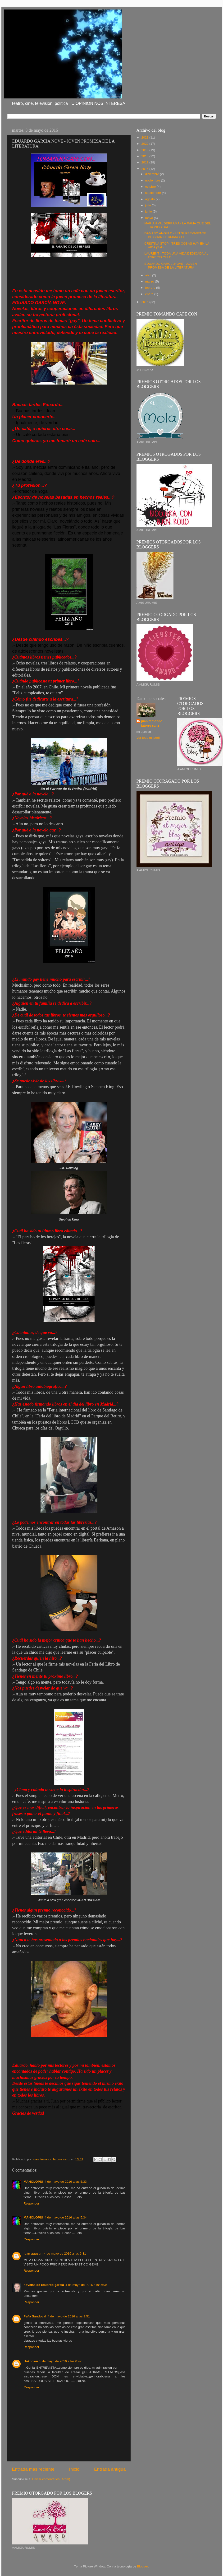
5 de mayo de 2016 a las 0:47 (60, 2361)
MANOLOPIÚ (33, 2181)
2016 (145, 169)
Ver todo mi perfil (148, 737)
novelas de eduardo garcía (44, 2285)
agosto (150, 199)
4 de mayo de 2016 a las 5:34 (66, 2217)
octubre (151, 186)
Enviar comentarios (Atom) (51, 2479)
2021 (145, 137)
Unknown (31, 2361)
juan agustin (33, 2253)
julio (148, 205)
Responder (31, 2203)
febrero (150, 287)
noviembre (153, 180)
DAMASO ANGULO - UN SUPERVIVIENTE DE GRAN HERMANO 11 (175, 235)
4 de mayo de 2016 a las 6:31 (65, 2253)
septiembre (153, 193)
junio (149, 211)
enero (149, 294)
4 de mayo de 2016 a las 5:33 (66, 2181)
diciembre (152, 174)
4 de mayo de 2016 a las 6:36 (86, 2285)
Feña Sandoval (35, 2316)
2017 (145, 162)
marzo (150, 281)
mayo (149, 218)
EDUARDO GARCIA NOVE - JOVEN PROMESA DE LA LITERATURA (170, 265)
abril (148, 275)
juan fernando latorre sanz (151, 723)
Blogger (142, 2566)
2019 (145, 150)
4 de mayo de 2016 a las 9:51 (69, 2316)
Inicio (74, 2469)
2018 (145, 156)
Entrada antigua (110, 2469)
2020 (145, 143)
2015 (145, 302)
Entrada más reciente (33, 2469)
